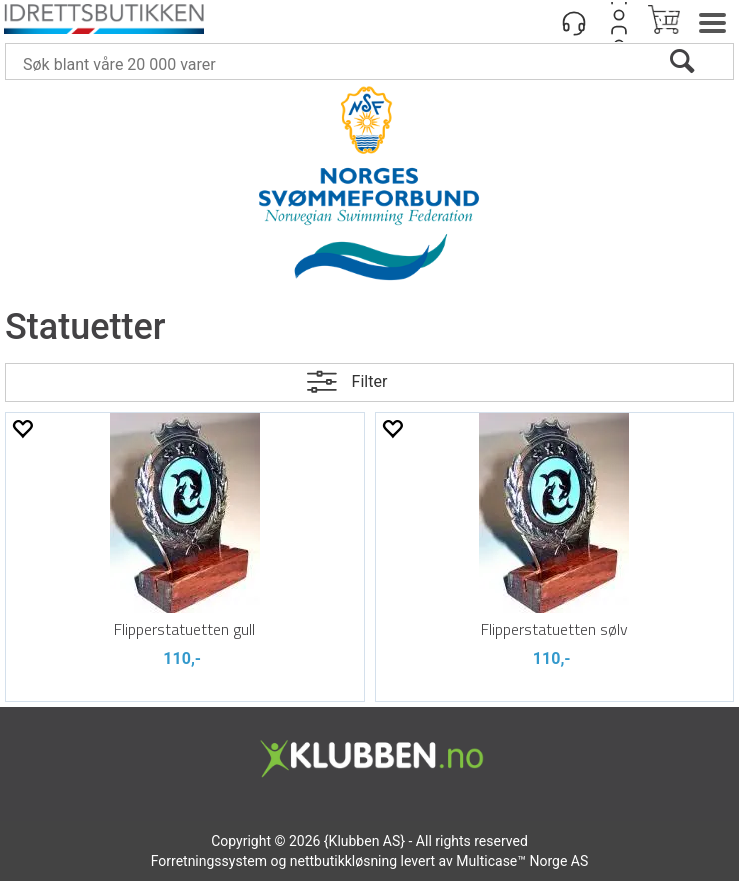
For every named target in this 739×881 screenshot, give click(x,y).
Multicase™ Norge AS (522, 861)
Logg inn (619, 22)
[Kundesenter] (574, 22)
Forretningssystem (209, 861)
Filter (370, 381)
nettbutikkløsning (343, 861)
